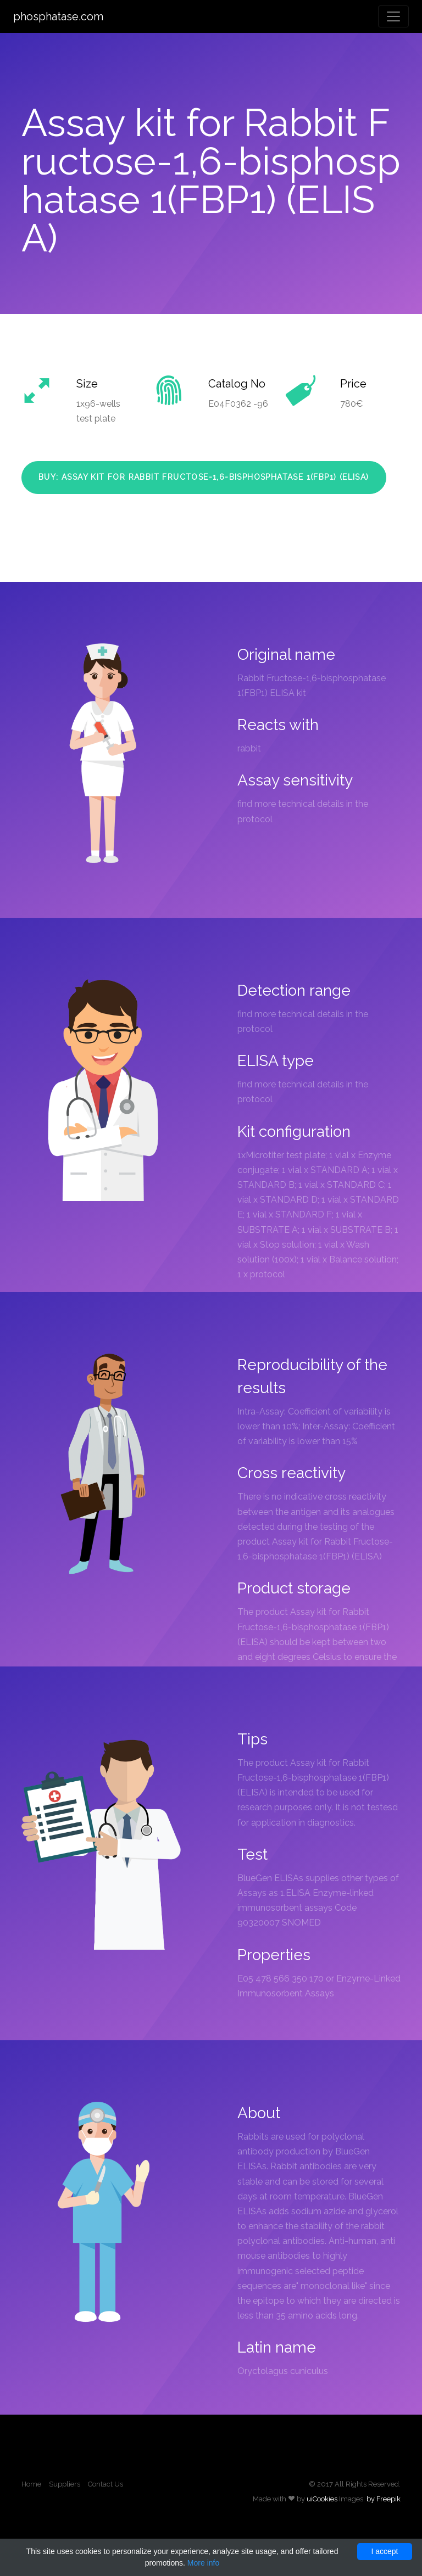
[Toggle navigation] (393, 16)
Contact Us (105, 2484)
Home (31, 2484)
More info (203, 2562)
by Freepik (384, 2499)
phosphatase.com (58, 16)
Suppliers (64, 2484)
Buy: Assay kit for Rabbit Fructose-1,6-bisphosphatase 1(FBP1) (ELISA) (203, 477)
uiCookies (322, 2499)
